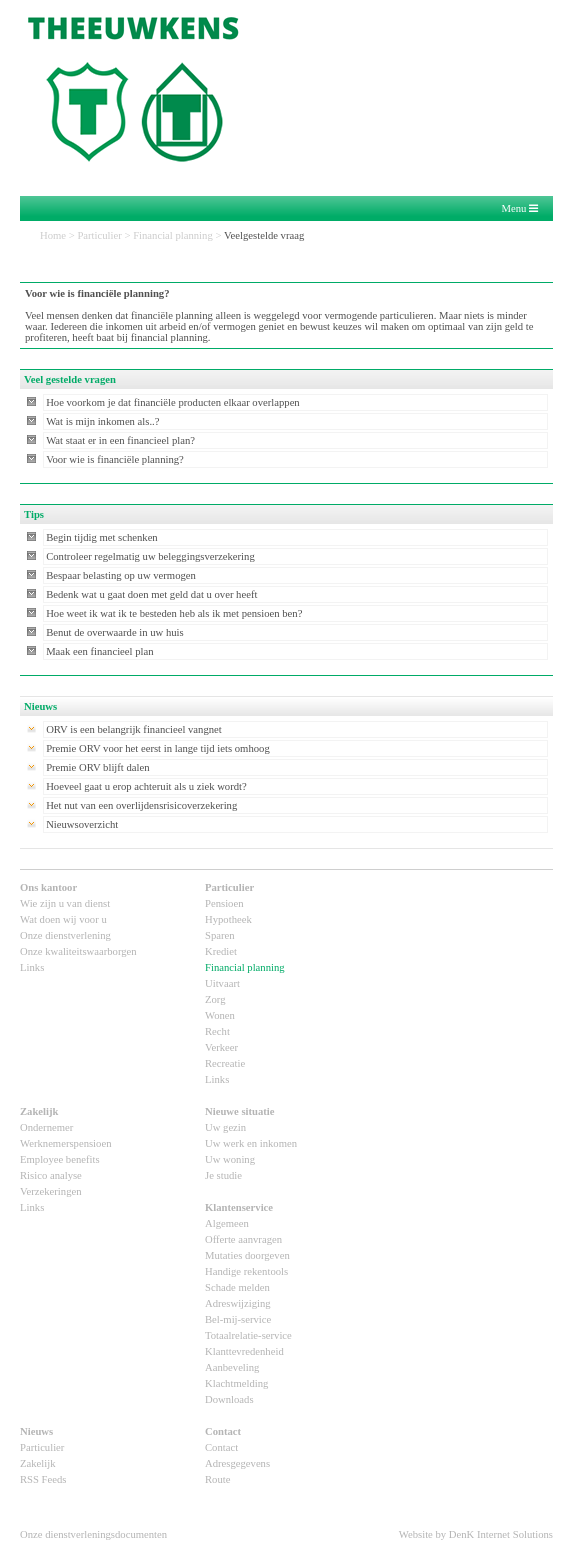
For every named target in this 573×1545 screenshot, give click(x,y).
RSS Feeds (43, 1479)
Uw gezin (225, 1127)
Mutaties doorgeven (247, 1255)
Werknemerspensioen (65, 1143)
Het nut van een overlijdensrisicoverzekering (141, 805)
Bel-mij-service (238, 1319)
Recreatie (225, 1063)
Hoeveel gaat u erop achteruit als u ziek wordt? (146, 786)
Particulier (99, 235)
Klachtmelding (236, 1383)
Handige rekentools (246, 1271)
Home (53, 235)
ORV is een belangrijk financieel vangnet (134, 729)
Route (217, 1479)
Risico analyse (51, 1175)
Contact (223, 1431)
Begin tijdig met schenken (102, 537)
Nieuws (36, 1431)
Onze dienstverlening (65, 935)
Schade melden (237, 1287)
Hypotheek (228, 919)
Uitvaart (222, 983)
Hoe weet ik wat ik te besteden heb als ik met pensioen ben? (174, 613)
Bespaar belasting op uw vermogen (121, 575)
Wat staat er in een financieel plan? (120, 440)
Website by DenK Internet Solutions (476, 1534)
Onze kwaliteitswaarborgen (78, 951)
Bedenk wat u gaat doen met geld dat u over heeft (151, 594)
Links (32, 967)
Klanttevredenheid (244, 1351)
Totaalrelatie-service (248, 1335)
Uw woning (230, 1159)
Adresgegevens (237, 1463)
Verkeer (221, 1047)
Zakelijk (39, 1111)
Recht (217, 1031)
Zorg (215, 999)
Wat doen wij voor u (63, 919)
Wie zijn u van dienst (65, 903)
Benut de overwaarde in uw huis (115, 632)
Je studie (223, 1175)
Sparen (220, 935)
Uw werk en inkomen (251, 1143)
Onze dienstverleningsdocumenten (93, 1534)
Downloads (229, 1399)
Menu (519, 209)
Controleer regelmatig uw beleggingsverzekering (150, 556)
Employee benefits (60, 1159)
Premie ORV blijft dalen (97, 767)
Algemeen (227, 1223)
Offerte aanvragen (243, 1239)
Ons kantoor (48, 887)
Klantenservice (239, 1207)
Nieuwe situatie (240, 1111)
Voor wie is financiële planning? (115, 459)
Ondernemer (46, 1127)
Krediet (221, 951)
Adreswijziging (238, 1303)
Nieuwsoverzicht (82, 824)
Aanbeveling (232, 1367)
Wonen (220, 1015)
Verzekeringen (51, 1191)
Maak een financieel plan (99, 651)
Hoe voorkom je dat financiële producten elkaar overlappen (173, 402)
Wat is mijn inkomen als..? (102, 421)
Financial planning (173, 235)
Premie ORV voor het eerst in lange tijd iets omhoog (158, 748)
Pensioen (224, 903)
